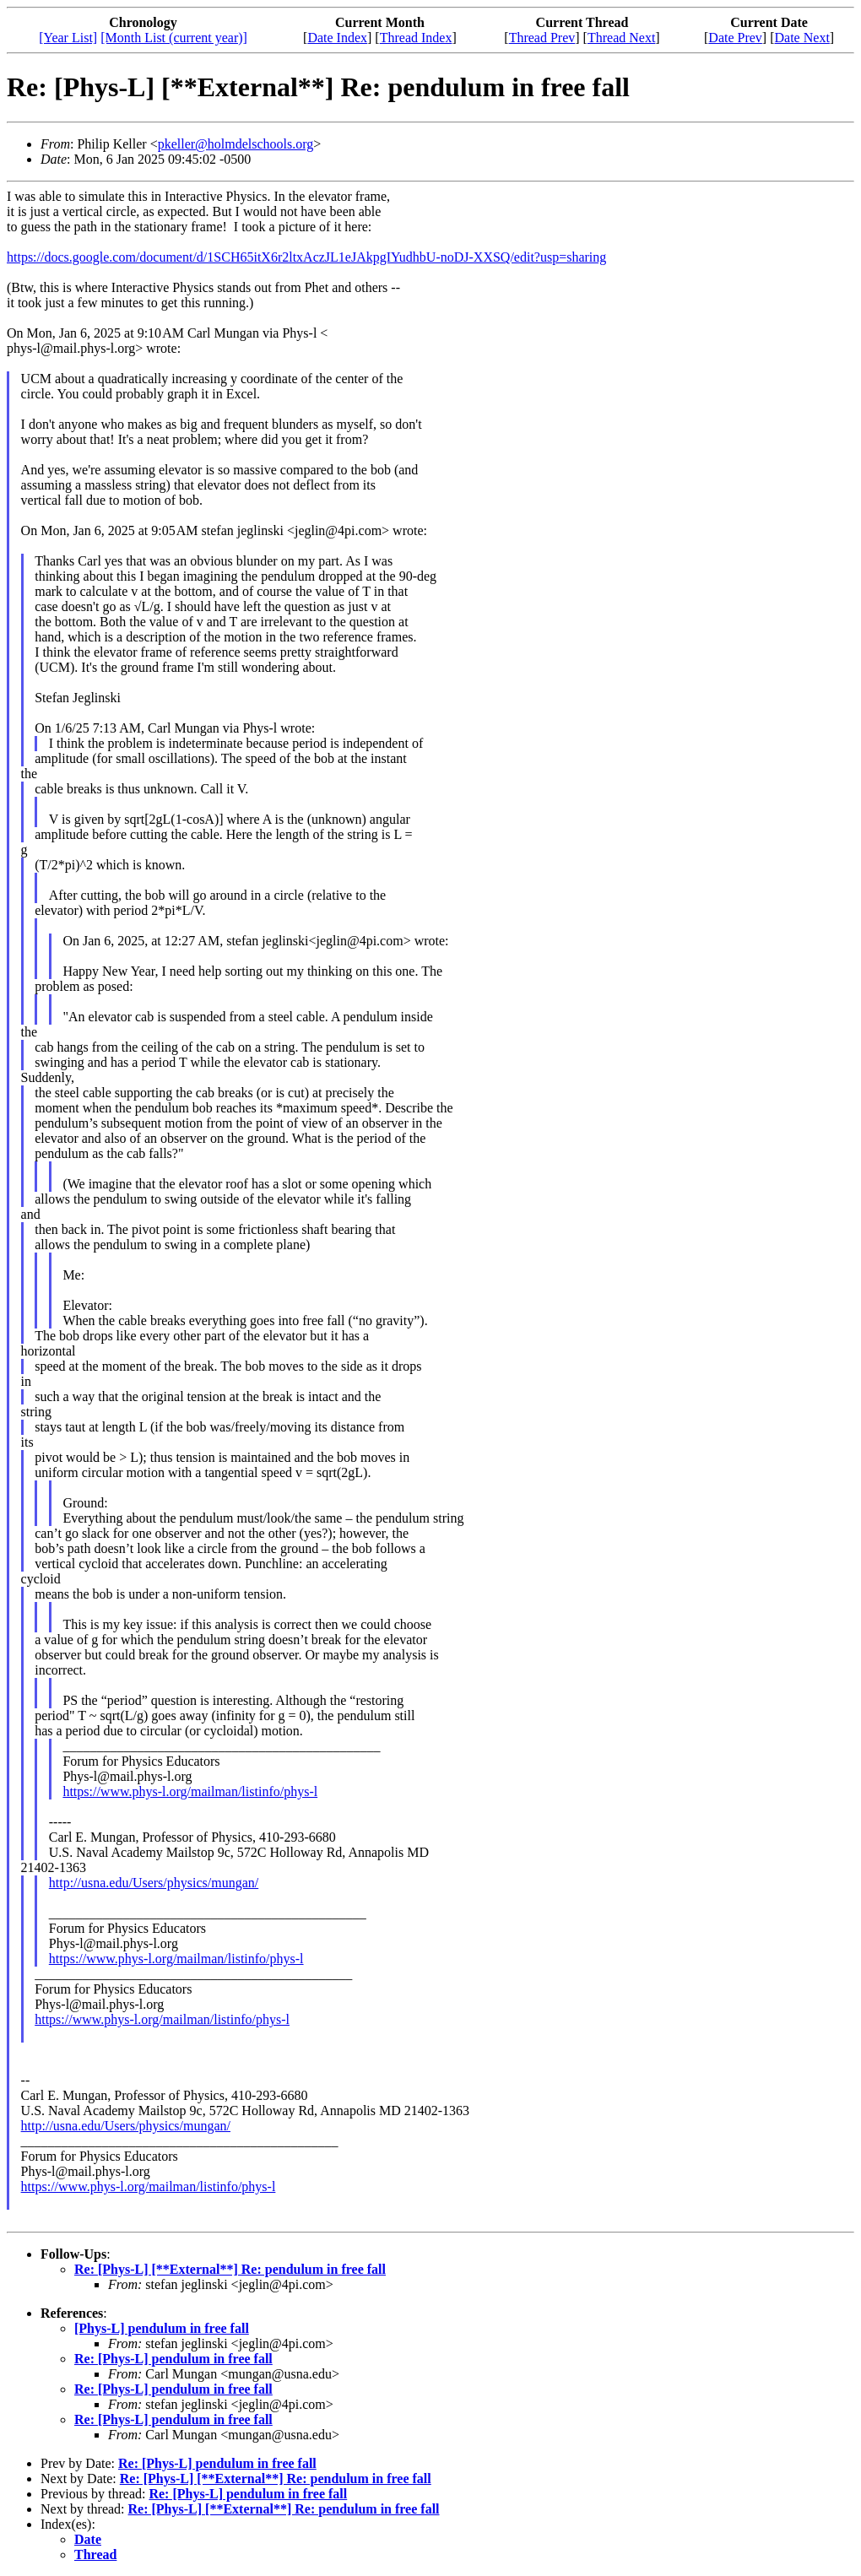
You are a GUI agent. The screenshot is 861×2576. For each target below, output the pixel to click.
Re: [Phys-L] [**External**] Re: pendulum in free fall (230, 2269)
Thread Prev (542, 37)
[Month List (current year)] (173, 37)
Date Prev (735, 37)
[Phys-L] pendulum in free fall (161, 2328)
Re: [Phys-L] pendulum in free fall (173, 2358)
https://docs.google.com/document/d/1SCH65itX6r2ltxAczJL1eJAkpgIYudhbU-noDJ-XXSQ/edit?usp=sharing (306, 257)
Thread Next (621, 37)
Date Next (802, 37)
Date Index (337, 37)
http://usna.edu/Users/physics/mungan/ (153, 1882)
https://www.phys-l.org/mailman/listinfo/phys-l (189, 1791)
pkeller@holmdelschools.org (236, 144)
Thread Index (416, 37)
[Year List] (68, 37)
